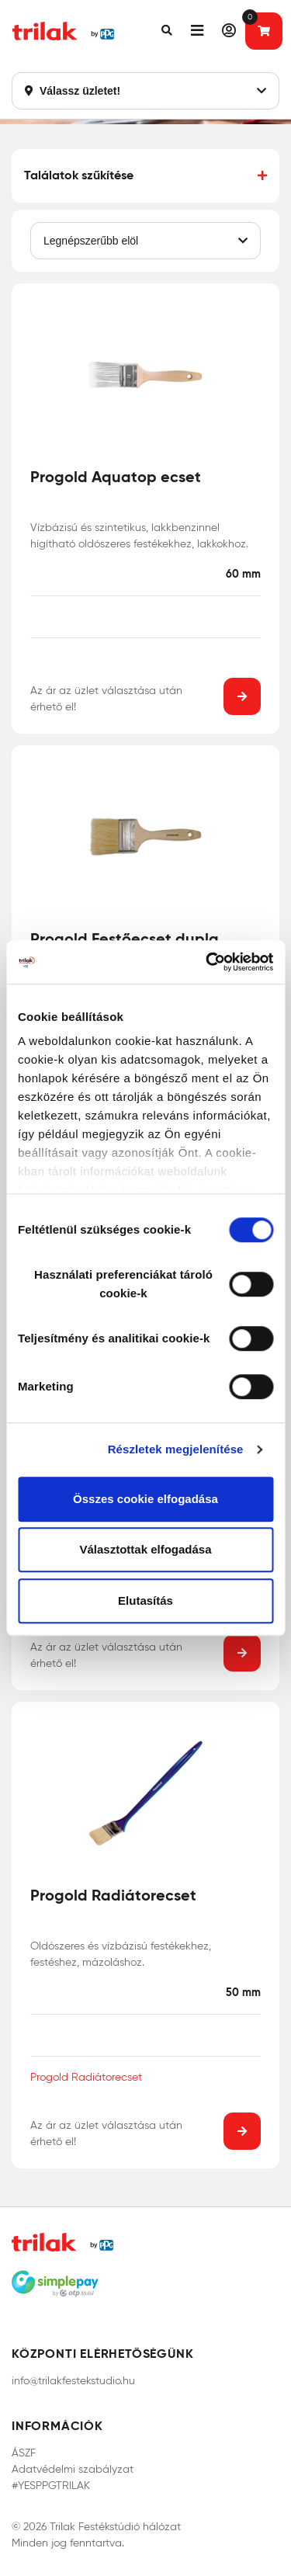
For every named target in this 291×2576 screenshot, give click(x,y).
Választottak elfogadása (145, 1549)
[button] (167, 31)
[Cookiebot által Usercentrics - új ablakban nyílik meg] (207, 962)
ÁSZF (24, 2453)
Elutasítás (145, 1600)
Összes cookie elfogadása (145, 1498)
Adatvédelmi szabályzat (72, 2469)
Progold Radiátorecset (86, 2077)
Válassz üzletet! (145, 91)
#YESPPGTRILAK (51, 2485)
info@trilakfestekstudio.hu (73, 2380)
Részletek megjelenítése (176, 1449)
